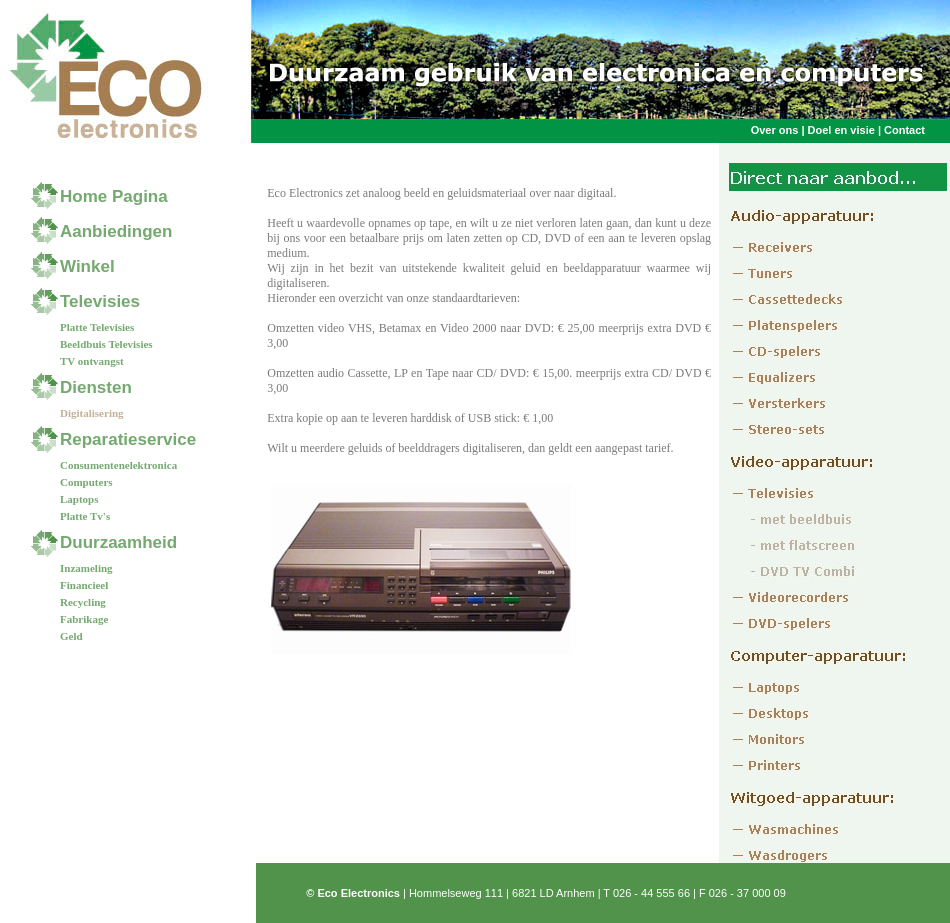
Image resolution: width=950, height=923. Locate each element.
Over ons (776, 130)
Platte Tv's (85, 516)
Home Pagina (114, 196)
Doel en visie (841, 130)
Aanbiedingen (116, 231)
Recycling (83, 602)
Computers (86, 482)
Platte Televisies (97, 327)
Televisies (100, 301)
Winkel (87, 266)
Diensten (96, 387)
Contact (904, 130)
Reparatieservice (128, 439)
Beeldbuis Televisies (106, 344)
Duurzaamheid (118, 542)
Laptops (79, 499)
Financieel (84, 585)
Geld (71, 636)
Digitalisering (92, 413)
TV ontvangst (92, 361)
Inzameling (86, 568)
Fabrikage (84, 619)
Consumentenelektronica (118, 465)
